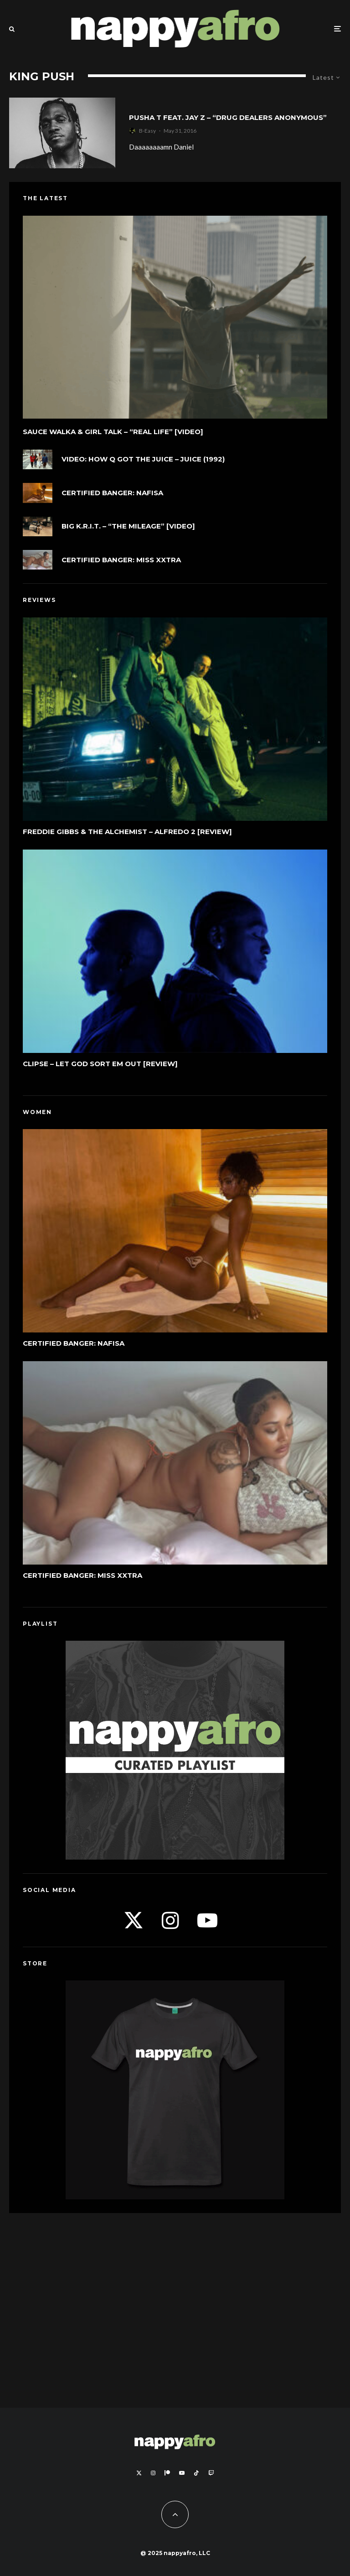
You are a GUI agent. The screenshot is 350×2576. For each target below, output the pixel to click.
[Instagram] (153, 2473)
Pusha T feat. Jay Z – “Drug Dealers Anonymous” (228, 118)
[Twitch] (211, 2473)
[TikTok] (196, 2473)
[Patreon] (167, 2473)
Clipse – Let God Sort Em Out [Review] (100, 1067)
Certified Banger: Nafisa (112, 493)
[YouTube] (182, 2473)
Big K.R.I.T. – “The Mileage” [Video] (128, 526)
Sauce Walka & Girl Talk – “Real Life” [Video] (113, 432)
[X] (139, 2473)
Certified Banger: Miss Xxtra (121, 560)
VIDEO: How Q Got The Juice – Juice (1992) (143, 459)
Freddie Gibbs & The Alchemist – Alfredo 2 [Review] (127, 833)
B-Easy (147, 130)
